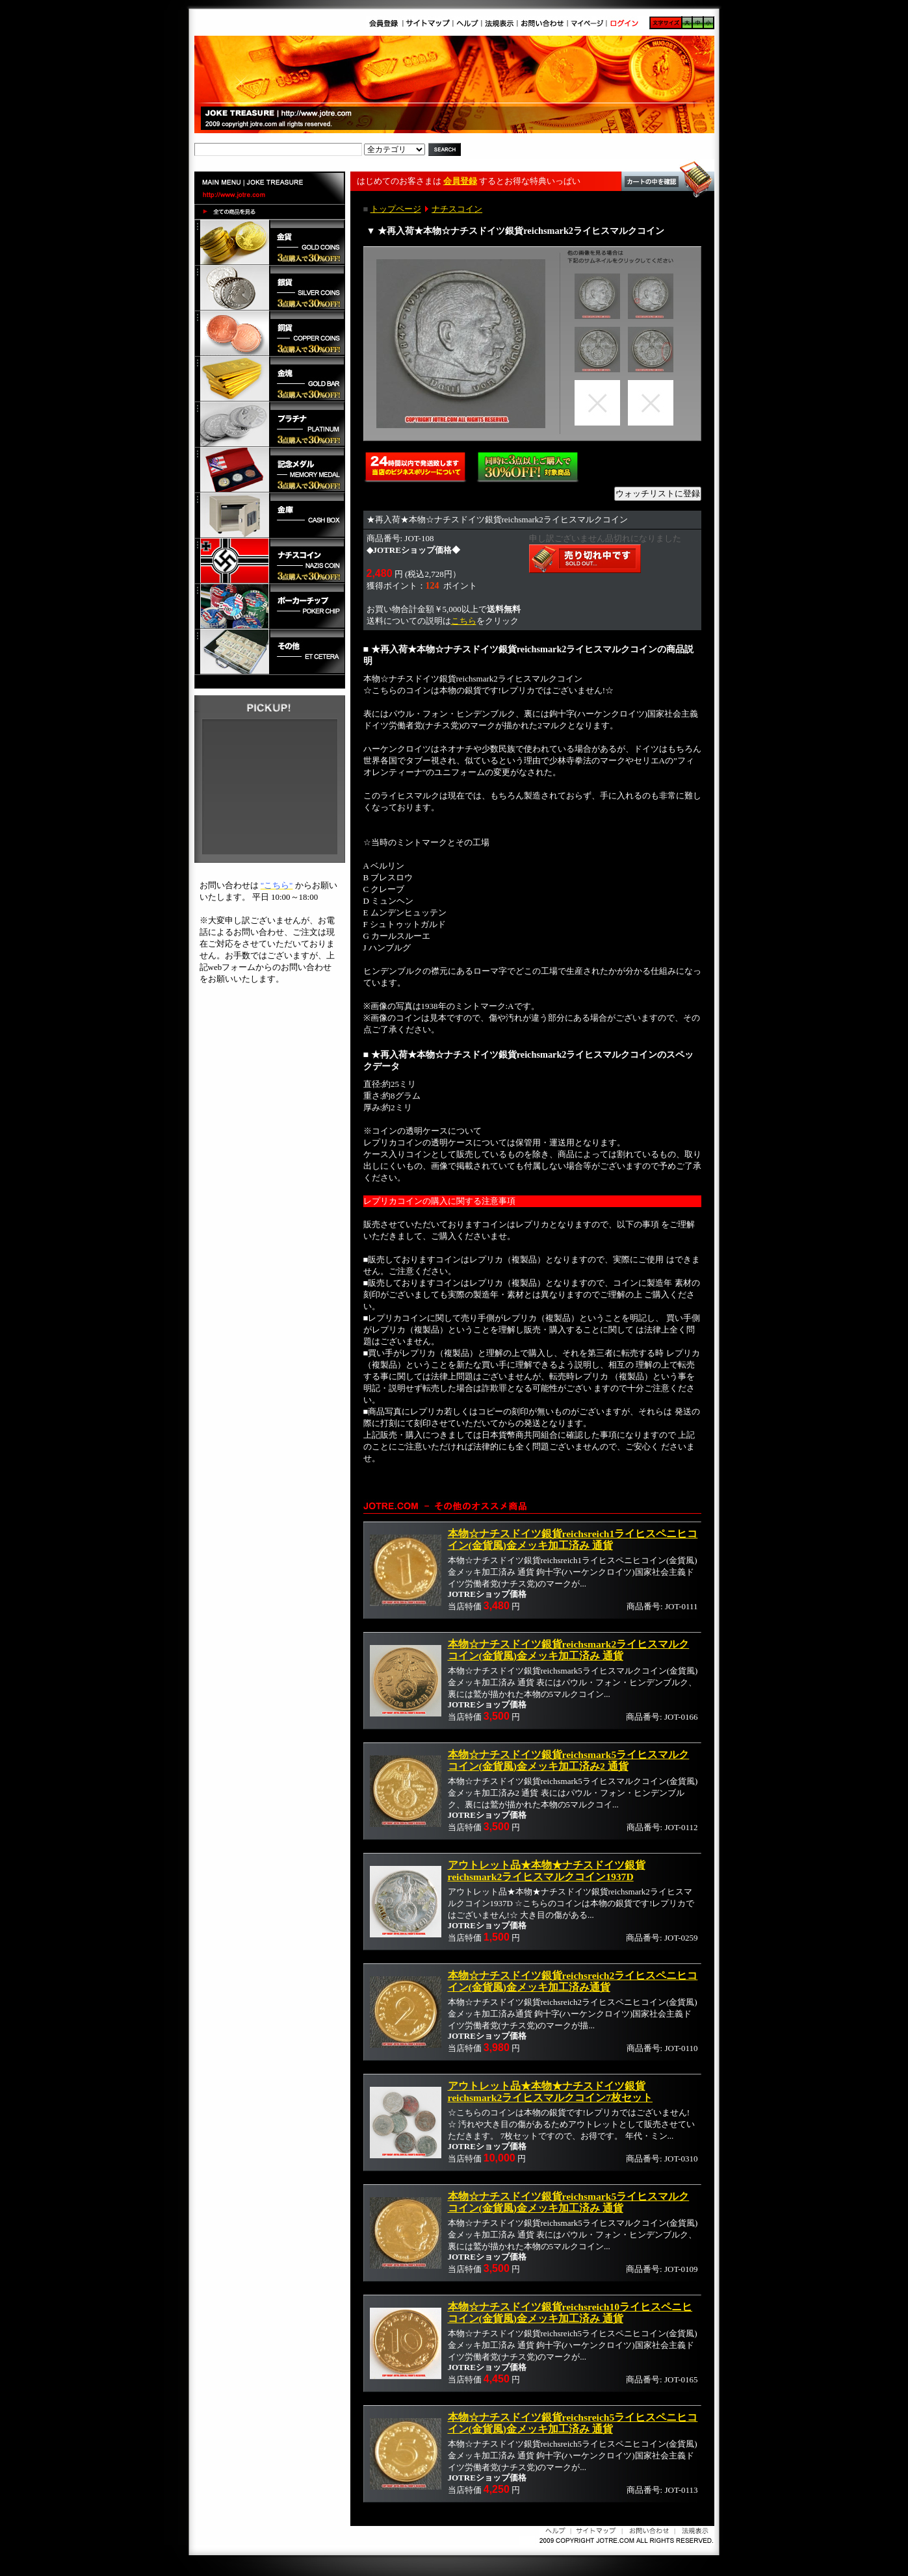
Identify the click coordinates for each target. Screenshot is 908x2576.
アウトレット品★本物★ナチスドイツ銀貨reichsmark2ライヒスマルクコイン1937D (546, 1870)
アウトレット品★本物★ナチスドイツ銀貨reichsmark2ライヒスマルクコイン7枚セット (550, 2091)
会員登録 (460, 181)
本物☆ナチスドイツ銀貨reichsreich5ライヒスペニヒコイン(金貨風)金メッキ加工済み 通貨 (573, 2423)
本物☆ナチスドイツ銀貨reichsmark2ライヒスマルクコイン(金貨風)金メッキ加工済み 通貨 (569, 1650)
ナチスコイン (457, 209)
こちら (463, 621)
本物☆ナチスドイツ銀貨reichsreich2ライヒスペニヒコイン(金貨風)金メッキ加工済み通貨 (573, 1981)
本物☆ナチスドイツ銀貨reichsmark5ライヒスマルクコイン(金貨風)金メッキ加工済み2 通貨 (569, 1760)
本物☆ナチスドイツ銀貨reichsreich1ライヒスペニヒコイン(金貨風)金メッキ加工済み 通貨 (573, 1539)
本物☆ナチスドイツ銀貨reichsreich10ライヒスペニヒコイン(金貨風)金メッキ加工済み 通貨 (570, 2312)
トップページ (395, 209)
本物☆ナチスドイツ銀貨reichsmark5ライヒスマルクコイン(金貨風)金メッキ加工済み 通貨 (569, 2202)
